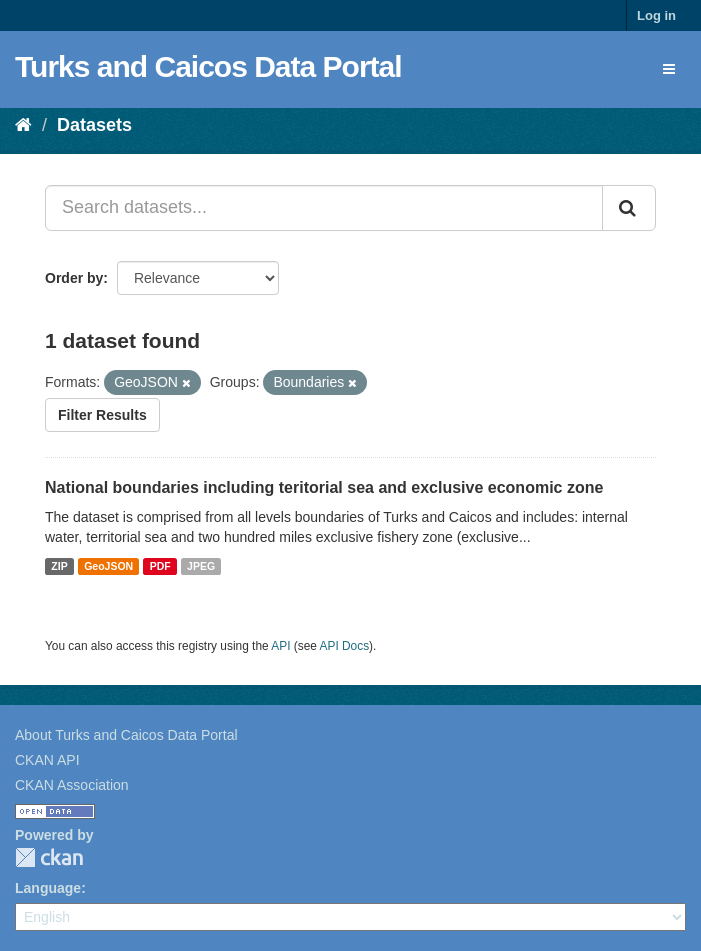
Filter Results (102, 415)
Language (48, 888)
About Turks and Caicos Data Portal (126, 735)
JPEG (201, 566)
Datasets (94, 125)
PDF (160, 566)
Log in (656, 15)
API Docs (345, 646)
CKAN (49, 857)
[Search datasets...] (324, 208)
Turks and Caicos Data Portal (208, 66)
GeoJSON (108, 566)
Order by (74, 278)
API (280, 646)
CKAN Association (72, 785)
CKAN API (47, 760)
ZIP (59, 566)
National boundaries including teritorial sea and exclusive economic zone (324, 487)
